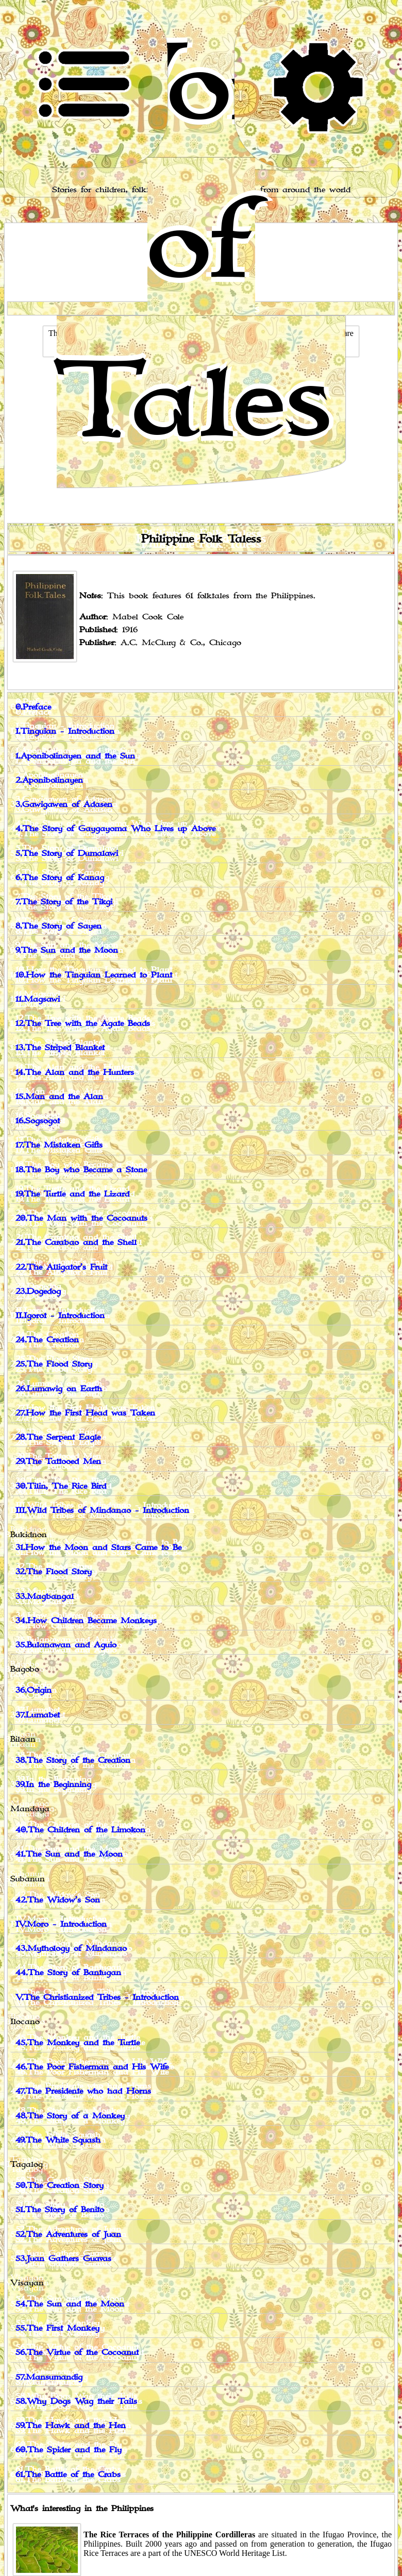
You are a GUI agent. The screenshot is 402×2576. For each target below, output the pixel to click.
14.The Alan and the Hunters (74, 1072)
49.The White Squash (57, 2140)
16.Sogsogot (37, 1121)
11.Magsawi (37, 999)
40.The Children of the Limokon (80, 1830)
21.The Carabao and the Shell (76, 1242)
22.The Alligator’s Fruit (61, 1267)
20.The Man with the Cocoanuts (81, 1218)
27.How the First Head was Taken (85, 1413)
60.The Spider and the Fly (68, 2450)
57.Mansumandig (48, 2377)
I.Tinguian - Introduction (64, 731)
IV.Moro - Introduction (61, 1924)
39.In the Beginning (53, 1784)
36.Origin (33, 1690)
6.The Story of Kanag (59, 877)
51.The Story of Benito (59, 2209)
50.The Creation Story (59, 2185)
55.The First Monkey (57, 2328)
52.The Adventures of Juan (68, 2234)
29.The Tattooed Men (58, 1461)
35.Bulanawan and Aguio (65, 1645)
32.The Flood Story (53, 1572)
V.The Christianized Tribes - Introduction (97, 1997)
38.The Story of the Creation (72, 1760)
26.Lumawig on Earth (58, 1389)
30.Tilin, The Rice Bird (60, 1486)
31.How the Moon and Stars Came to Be (98, 1547)
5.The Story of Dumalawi (66, 853)
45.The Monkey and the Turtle (77, 2043)
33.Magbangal (44, 1596)
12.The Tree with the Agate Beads (82, 1023)
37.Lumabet (37, 1715)
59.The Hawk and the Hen (70, 2425)
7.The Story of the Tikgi (63, 902)
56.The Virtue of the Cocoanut (77, 2352)
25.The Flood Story (53, 1364)
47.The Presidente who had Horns (83, 2091)
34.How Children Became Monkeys (86, 1620)
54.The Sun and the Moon (69, 2304)
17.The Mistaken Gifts (59, 1145)
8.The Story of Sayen (58, 926)
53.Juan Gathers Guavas (63, 2258)
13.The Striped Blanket (60, 1047)
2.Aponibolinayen (49, 780)
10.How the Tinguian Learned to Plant (93, 975)
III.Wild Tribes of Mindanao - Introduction (102, 1510)
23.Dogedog (38, 1291)
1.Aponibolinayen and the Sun (75, 756)
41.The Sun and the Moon (69, 1854)
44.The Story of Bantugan (68, 1972)
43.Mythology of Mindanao (71, 1948)
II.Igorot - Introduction (60, 1315)
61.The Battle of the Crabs (68, 2474)
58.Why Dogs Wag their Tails (76, 2401)
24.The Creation (47, 1340)
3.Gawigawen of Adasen (63, 804)
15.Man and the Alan (59, 1096)
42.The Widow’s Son (57, 1900)
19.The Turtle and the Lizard (72, 1194)
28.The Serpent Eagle (57, 1437)
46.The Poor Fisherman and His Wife (92, 2067)
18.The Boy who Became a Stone (81, 1170)
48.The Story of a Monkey (70, 2116)
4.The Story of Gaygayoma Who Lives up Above (115, 828)
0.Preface (33, 707)
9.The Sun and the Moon (66, 950)
